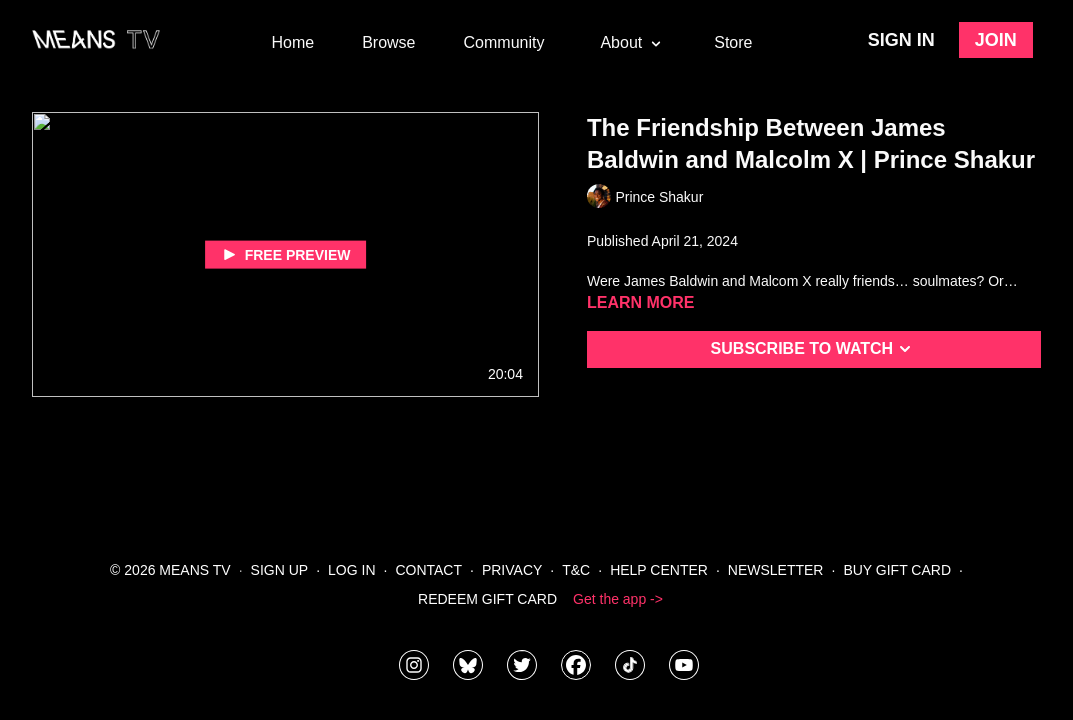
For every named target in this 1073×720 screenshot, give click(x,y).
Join (996, 40)
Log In (351, 570)
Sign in (901, 40)
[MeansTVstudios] (468, 665)
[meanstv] (576, 665)
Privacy (512, 570)
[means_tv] (414, 665)
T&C (576, 570)
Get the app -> (618, 599)
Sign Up (280, 570)
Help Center (659, 570)
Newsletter (776, 570)
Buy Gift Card (897, 570)
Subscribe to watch (814, 349)
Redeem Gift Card (487, 599)
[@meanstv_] (630, 665)
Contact (428, 570)
